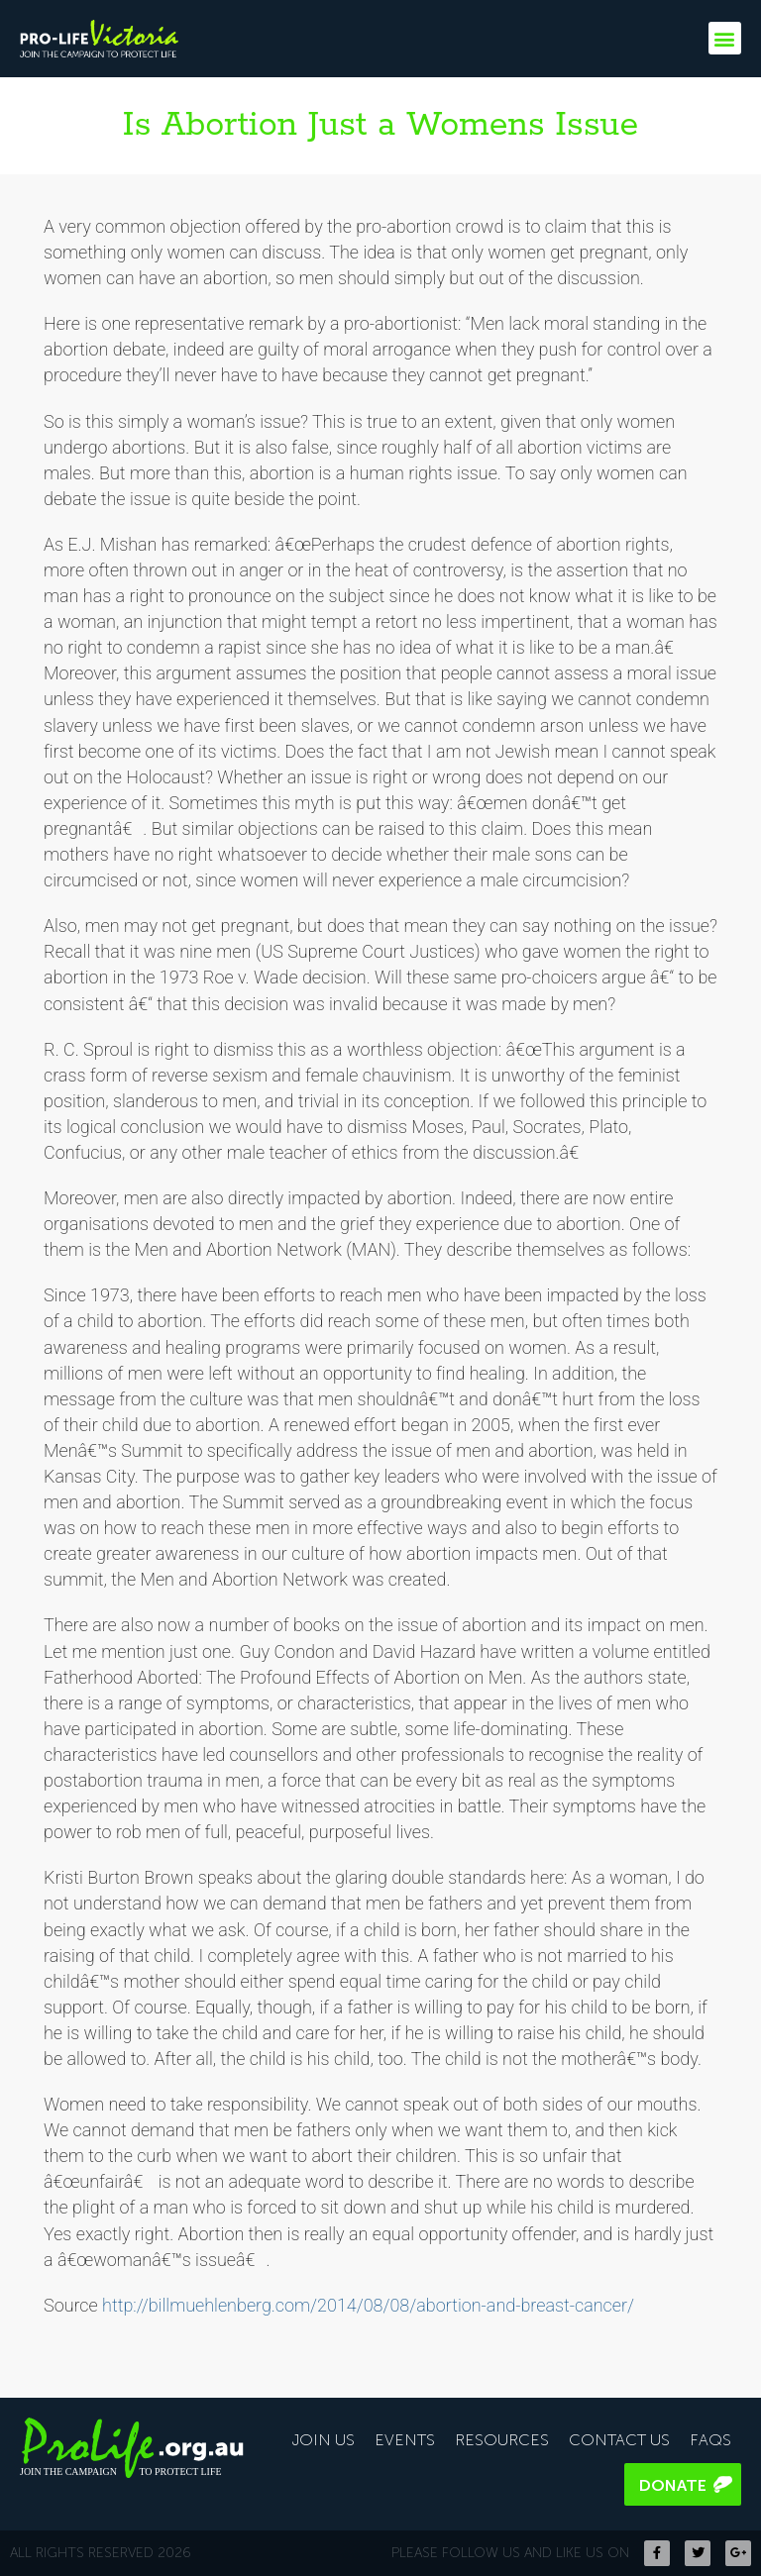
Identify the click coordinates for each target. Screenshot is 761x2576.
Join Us (323, 2439)
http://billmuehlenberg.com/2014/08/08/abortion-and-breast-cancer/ (368, 2305)
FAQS (710, 2439)
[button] (724, 38)
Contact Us (619, 2439)
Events (405, 2439)
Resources (502, 2439)
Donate (673, 2485)
